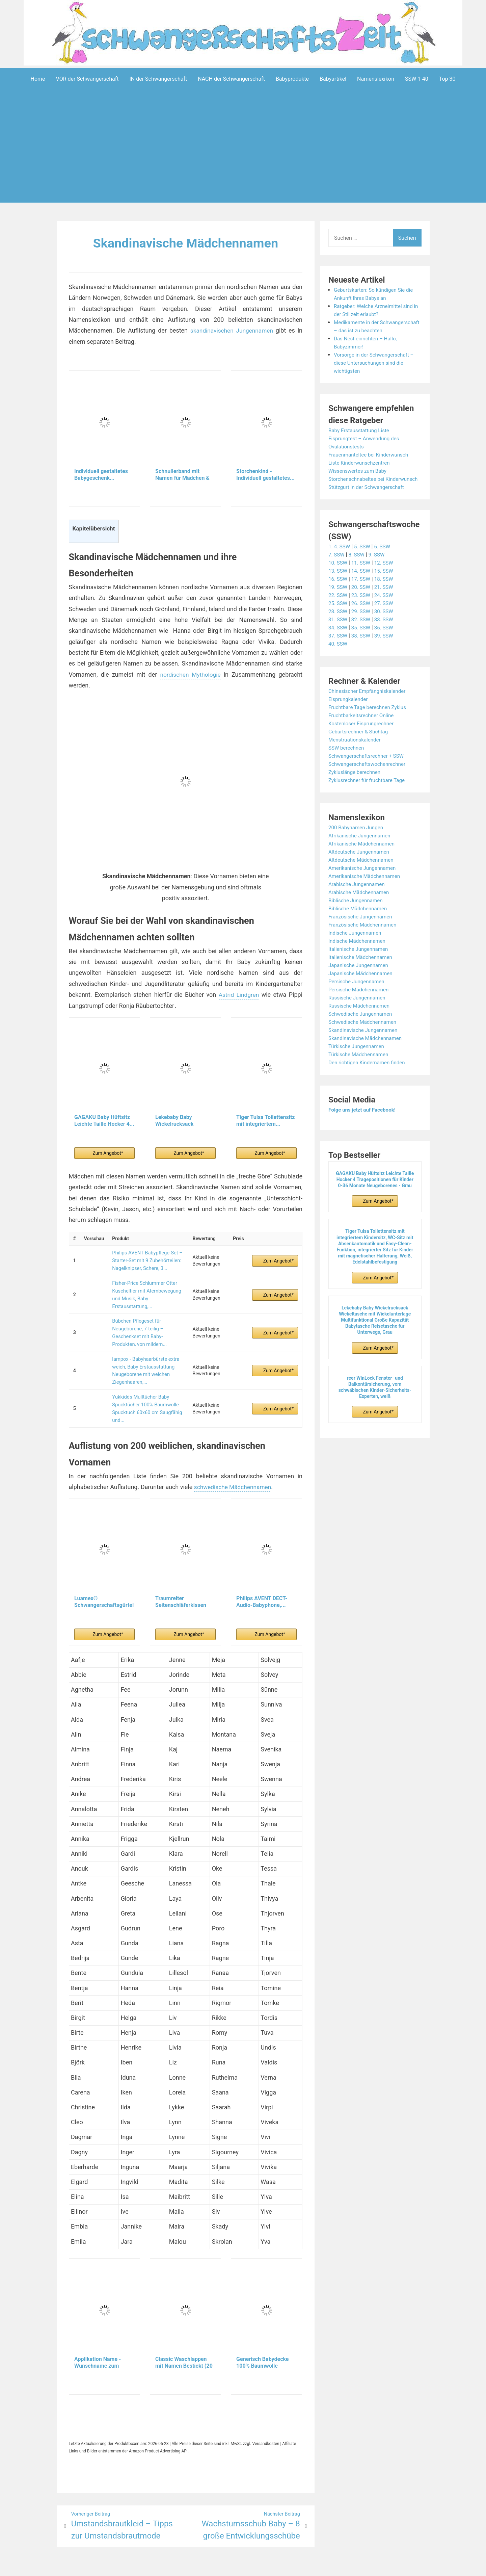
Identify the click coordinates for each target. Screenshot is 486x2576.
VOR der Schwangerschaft (87, 78)
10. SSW (338, 578)
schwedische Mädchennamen (234, 1465)
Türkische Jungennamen (357, 1062)
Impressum (229, 2566)
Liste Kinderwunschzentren (360, 470)
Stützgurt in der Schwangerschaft (368, 503)
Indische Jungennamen (356, 948)
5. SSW (363, 562)
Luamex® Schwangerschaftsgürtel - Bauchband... (104, 1581)
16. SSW (338, 595)
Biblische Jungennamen (357, 916)
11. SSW (362, 578)
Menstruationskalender (356, 755)
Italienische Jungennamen (360, 965)
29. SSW (362, 627)
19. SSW (338, 603)
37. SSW (338, 651)
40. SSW (338, 659)
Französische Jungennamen (362, 932)
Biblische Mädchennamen (359, 924)
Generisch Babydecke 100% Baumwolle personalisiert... (262, 2341)
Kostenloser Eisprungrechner (363, 739)
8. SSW (357, 570)
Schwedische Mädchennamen (364, 1038)
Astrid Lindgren (238, 994)
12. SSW (386, 578)
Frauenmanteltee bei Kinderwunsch (370, 462)
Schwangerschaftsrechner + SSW (368, 772)
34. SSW (338, 643)
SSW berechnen (347, 763)
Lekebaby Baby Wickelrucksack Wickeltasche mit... (178, 1120)
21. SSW (386, 603)
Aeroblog (204, 2566)
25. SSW (338, 619)
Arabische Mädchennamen (360, 908)
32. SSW (362, 635)
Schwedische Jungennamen (362, 1029)
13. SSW (338, 586)
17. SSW (362, 595)
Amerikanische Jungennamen (364, 884)
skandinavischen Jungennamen (231, 330)
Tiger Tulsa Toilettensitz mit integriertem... (265, 1120)
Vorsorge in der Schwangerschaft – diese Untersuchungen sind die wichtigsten (376, 370)
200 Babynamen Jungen (357, 843)
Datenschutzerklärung (273, 2566)
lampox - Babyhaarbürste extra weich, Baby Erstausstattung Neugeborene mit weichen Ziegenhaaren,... (144, 1356)
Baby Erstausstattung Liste (360, 438)
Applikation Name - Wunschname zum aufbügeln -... (97, 2341)
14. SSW (362, 586)
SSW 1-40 (416, 78)
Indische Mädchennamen (358, 957)
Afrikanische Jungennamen (361, 851)
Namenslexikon (375, 78)
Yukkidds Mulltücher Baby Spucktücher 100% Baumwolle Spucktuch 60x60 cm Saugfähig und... (145, 1389)
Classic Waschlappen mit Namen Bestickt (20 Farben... (184, 2341)
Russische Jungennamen (358, 1013)
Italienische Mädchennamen (362, 973)
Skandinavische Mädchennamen (185, 243)
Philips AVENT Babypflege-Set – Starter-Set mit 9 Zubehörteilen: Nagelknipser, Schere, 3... (145, 1258)
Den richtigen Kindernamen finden (368, 1078)
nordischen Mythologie (190, 674)
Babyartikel (333, 78)
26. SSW (362, 619)
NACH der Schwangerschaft (231, 78)
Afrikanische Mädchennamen (363, 859)
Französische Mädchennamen (364, 940)
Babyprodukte (292, 78)
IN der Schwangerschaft (158, 78)
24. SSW (386, 611)
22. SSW (338, 611)
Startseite (315, 2566)
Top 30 (447, 78)
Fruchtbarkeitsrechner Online (363, 731)
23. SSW (362, 611)
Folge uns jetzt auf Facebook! (364, 1125)
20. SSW (362, 603)
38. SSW (362, 651)
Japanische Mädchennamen (362, 989)
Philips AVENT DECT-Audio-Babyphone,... (261, 1580)
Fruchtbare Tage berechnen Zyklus (369, 723)
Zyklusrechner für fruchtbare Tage (368, 796)
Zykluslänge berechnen (355, 788)
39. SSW (386, 651)
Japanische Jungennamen (360, 981)
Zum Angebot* (108, 1152)
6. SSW (384, 562)
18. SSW (386, 595)
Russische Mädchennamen (360, 1021)
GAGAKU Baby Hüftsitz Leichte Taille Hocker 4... (104, 1120)
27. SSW (386, 619)
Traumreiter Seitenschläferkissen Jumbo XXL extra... (180, 1581)
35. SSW (362, 643)
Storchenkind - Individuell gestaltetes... (265, 474)
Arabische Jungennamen (358, 900)
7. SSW (336, 570)
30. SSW (386, 627)
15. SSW (386, 586)
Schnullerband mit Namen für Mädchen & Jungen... (182, 474)
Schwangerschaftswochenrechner (369, 780)
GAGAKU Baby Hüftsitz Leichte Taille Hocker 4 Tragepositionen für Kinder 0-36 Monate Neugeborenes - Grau (375, 1195)
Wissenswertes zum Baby (359, 478)
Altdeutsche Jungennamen (360, 867)
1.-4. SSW (339, 562)
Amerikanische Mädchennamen (366, 892)
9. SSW (378, 570)
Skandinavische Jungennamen (365, 1046)
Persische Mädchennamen (360, 1005)
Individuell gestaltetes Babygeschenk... (101, 474)
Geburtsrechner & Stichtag (360, 747)
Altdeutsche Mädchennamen (362, 876)
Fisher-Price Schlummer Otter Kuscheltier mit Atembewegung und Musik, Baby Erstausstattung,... (145, 1288)
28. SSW (338, 627)
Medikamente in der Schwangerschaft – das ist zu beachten (369, 330)
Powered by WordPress (142, 2566)
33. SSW (386, 635)
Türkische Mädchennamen (360, 1070)
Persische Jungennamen (358, 997)
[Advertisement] (243, 156)
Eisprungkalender (349, 715)
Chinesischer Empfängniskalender (369, 707)
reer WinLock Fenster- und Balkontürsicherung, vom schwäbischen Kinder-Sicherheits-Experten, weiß (375, 1403)
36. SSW (386, 643)
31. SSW (338, 635)
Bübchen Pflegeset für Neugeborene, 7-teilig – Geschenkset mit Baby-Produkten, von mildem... (147, 1322)
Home (38, 78)
